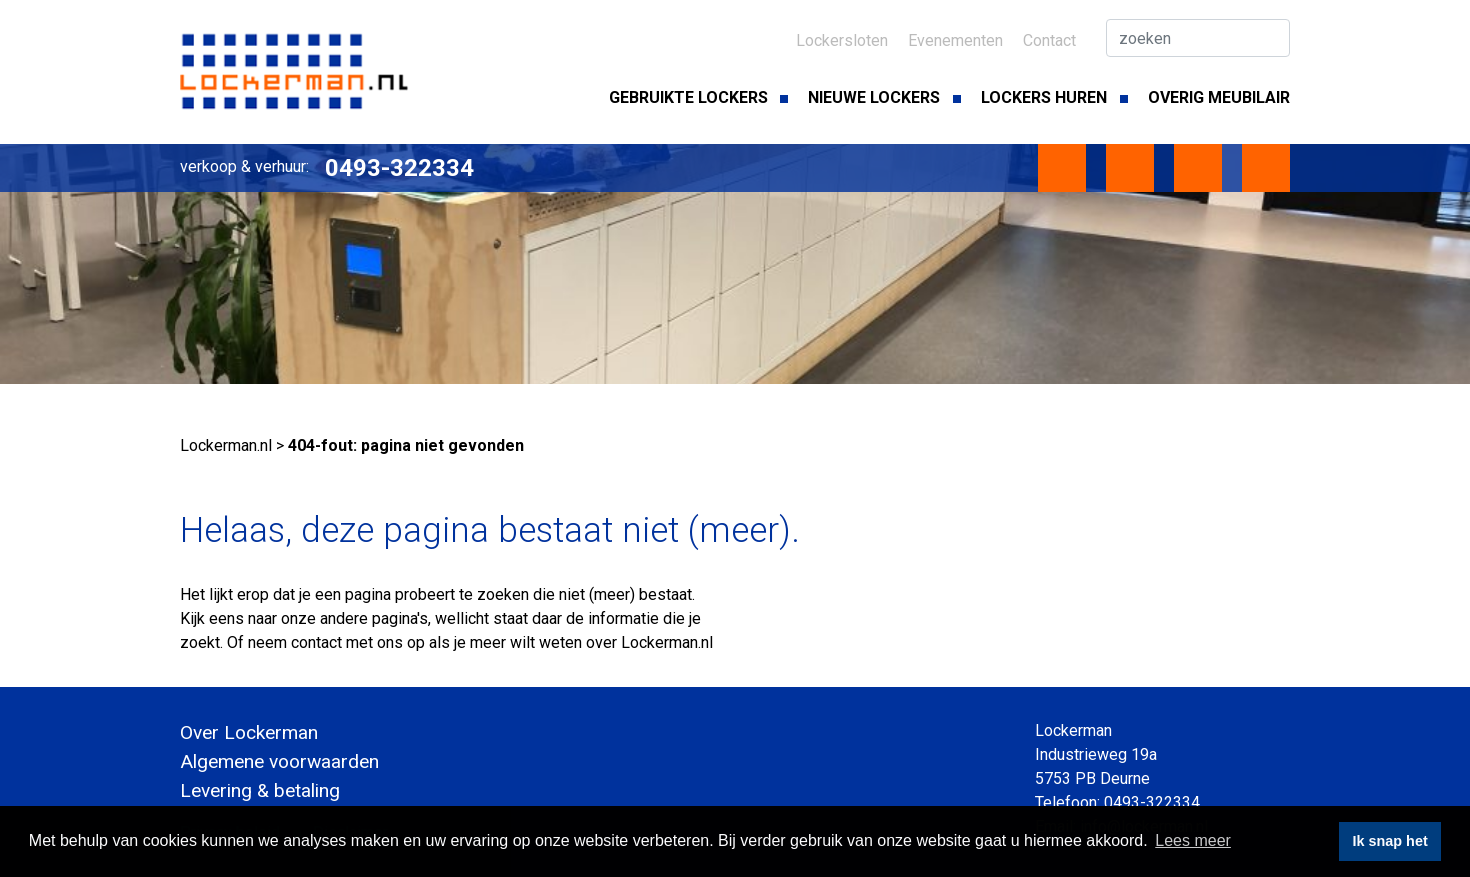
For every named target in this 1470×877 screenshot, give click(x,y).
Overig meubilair (1219, 97)
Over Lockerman (249, 732)
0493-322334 (399, 168)
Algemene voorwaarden (279, 761)
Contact (1049, 40)
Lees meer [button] (1193, 840)
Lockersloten (842, 40)
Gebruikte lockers (688, 97)
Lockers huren (1044, 97)
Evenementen (955, 40)
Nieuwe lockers (874, 97)
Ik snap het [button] (1390, 841)
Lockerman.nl (226, 445)
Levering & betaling (260, 790)
